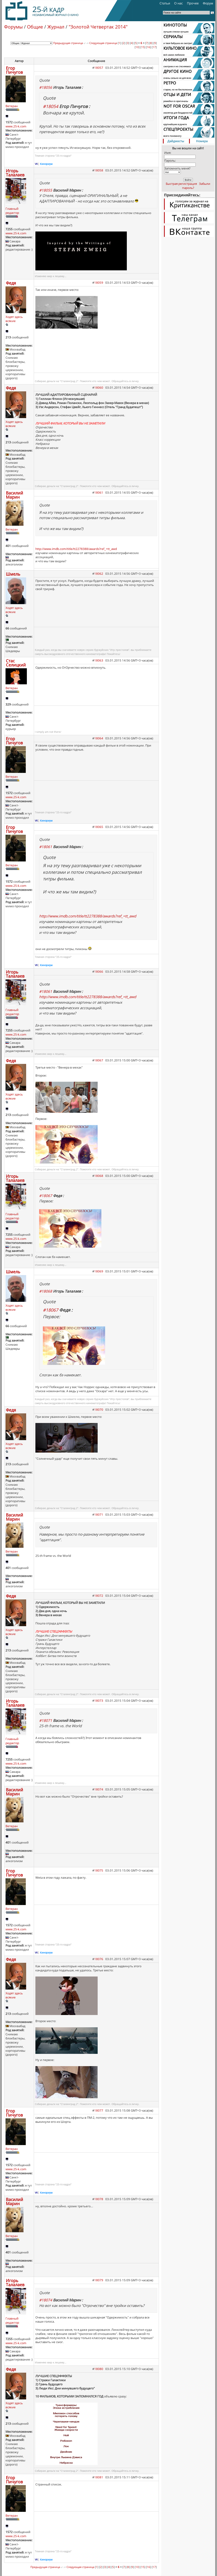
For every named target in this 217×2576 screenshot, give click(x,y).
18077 (98, 2110)
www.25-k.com (16, 126)
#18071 (45, 1720)
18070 (98, 1409)
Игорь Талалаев (15, 173)
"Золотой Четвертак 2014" (98, 27)
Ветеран (12, 106)
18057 (98, 68)
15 (142, 47)
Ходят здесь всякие (14, 319)
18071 (98, 1514)
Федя (11, 283)
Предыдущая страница (69, 43)
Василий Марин (14, 495)
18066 (98, 971)
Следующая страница (101, 43)
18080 (98, 2369)
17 (154, 47)
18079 (98, 2280)
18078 (98, 2199)
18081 (98, 2477)
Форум (208, 3)
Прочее (193, 3)
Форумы (13, 27)
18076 (98, 1959)
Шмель (13, 574)
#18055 (45, 190)
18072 (98, 1596)
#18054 (50, 106)
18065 (98, 827)
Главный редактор (12, 211)
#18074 (45, 2299)
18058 (98, 170)
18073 (98, 1701)
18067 (98, 1060)
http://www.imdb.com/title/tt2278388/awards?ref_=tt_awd (76, 549)
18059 (98, 282)
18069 (98, 1271)
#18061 (45, 846)
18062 (98, 574)
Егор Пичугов (14, 70)
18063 (98, 660)
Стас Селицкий (16, 663)
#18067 (45, 1195)
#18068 (45, 1291)
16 (148, 47)
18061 (98, 492)
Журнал (55, 27)
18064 (98, 738)
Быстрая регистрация (181, 184)
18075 (98, 1870)
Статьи (165, 3)
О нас (178, 3)
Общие (35, 27)
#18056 (45, 87)
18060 (98, 387)
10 (137, 47)
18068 (98, 1176)
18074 (98, 1789)
